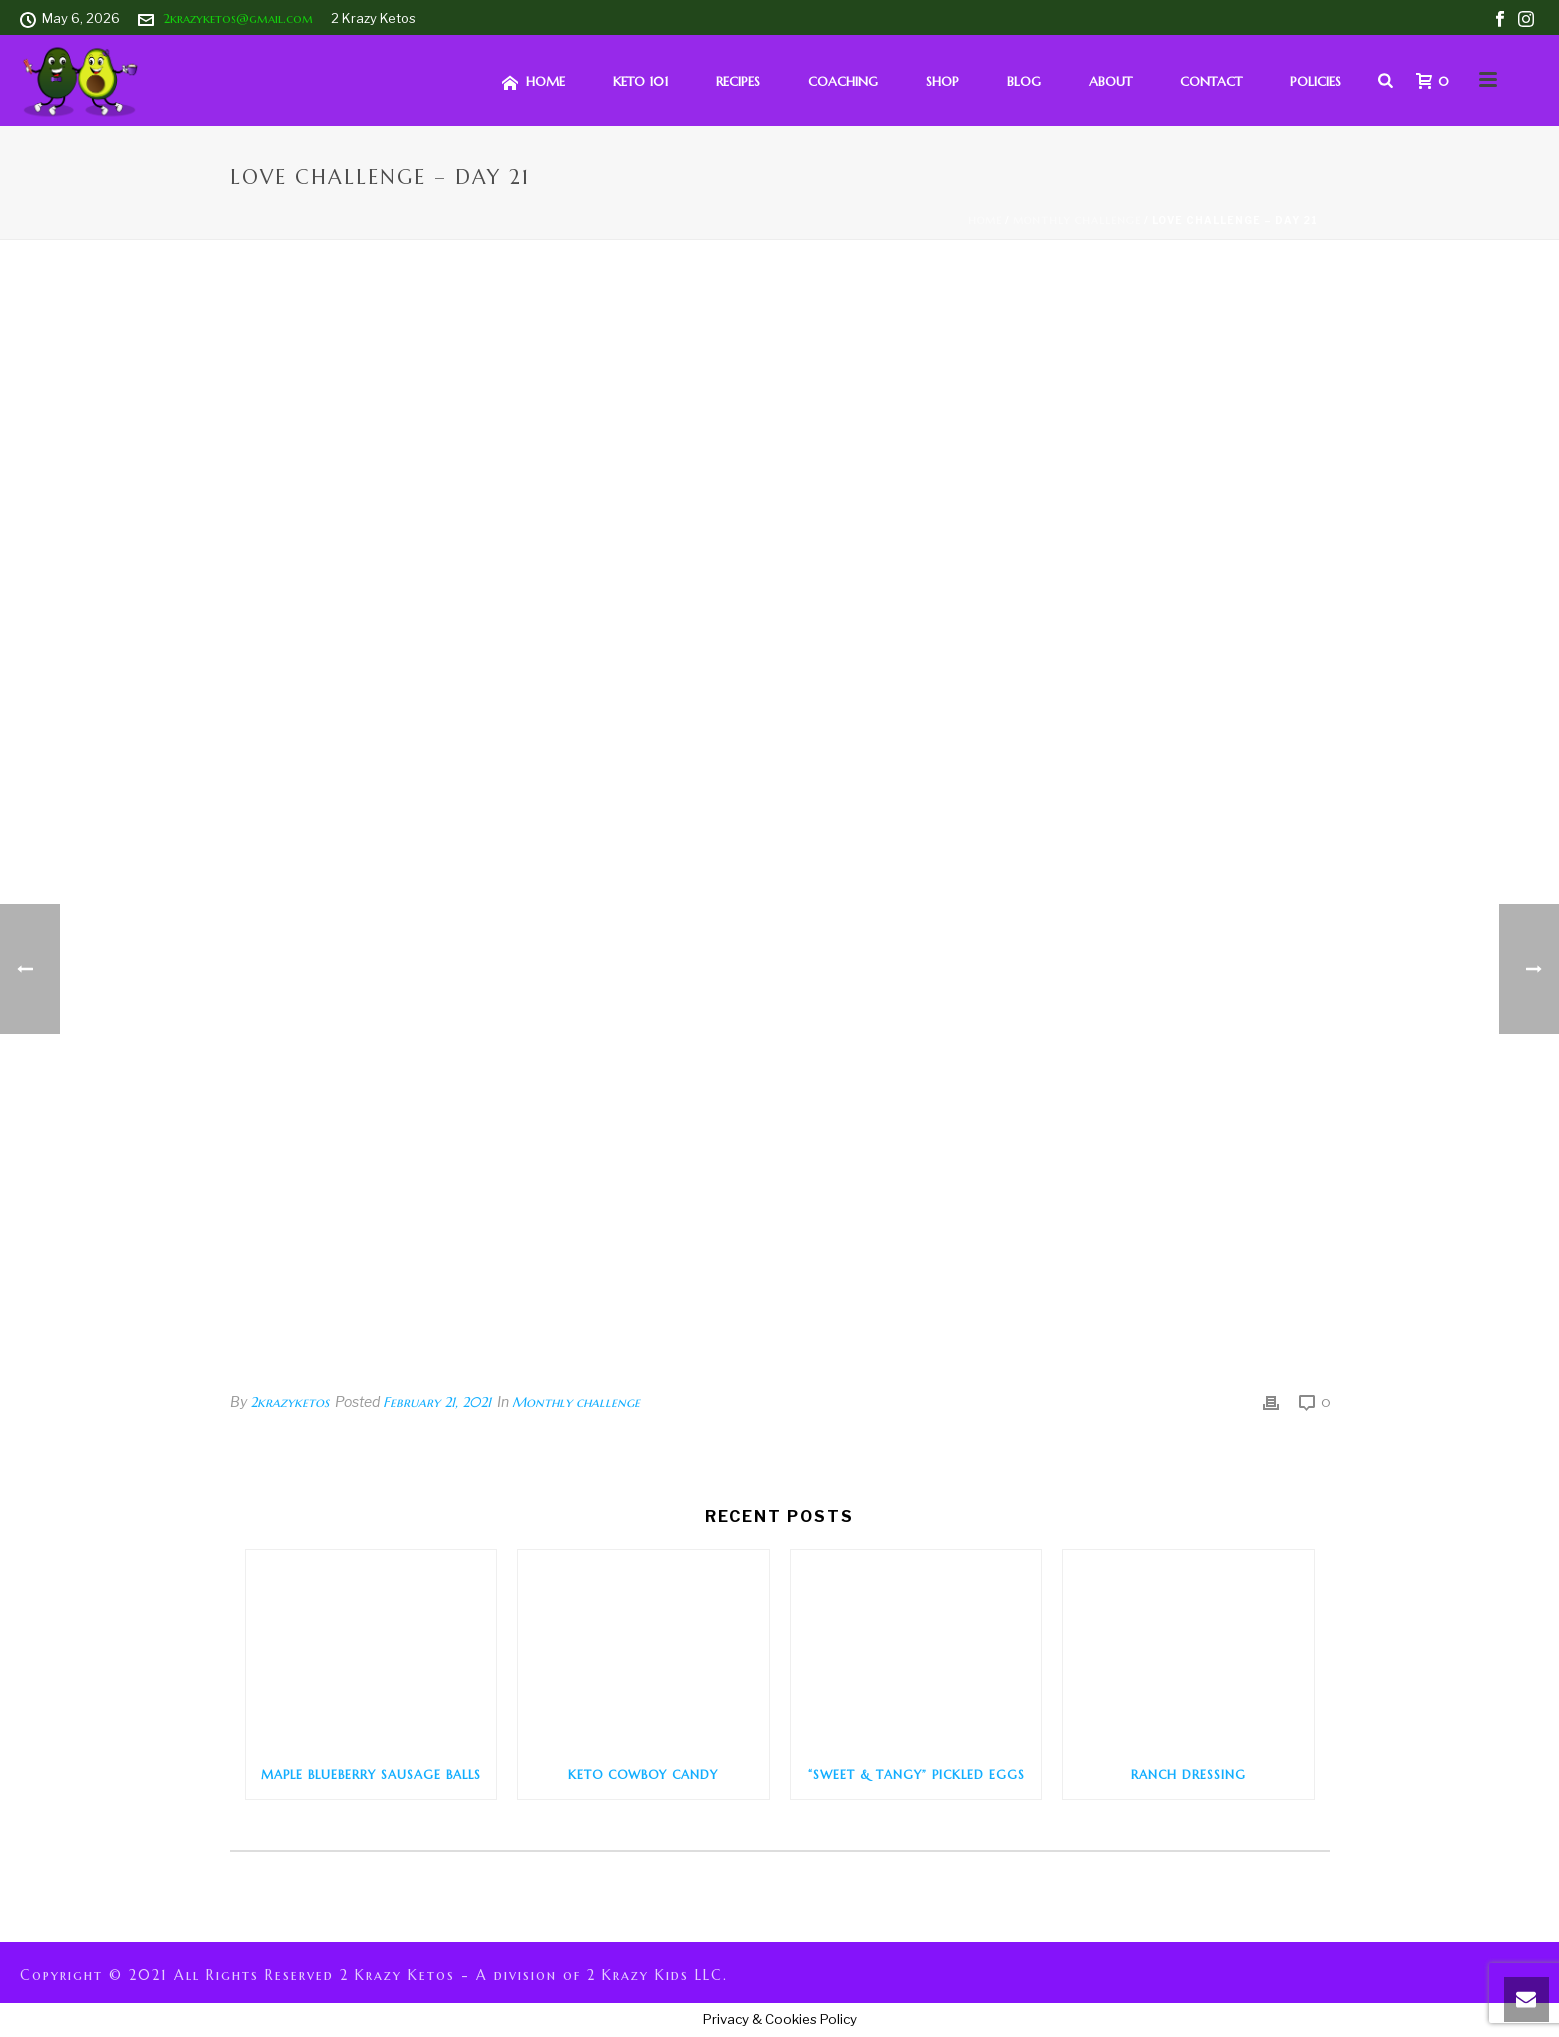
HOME (533, 82)
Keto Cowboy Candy (643, 1774)
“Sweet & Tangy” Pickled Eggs (916, 1774)
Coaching (843, 81)
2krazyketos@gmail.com (238, 18)
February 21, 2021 (437, 1402)
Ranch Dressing (1188, 1774)
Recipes (738, 81)
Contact (1211, 81)
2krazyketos (289, 1402)
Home (985, 220)
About (1110, 81)
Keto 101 (640, 81)
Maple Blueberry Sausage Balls (371, 1774)
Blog (1024, 81)
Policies (1315, 81)
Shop (942, 81)
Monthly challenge (1077, 220)
